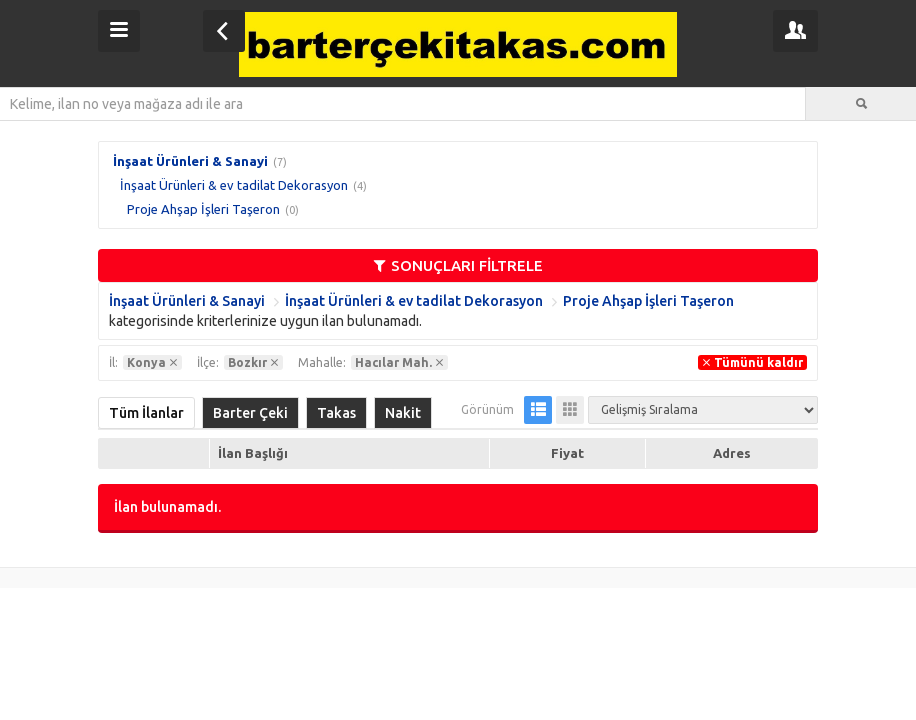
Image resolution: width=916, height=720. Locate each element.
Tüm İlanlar (146, 413)
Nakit (403, 413)
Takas (336, 413)
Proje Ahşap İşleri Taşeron (203, 209)
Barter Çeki (250, 413)
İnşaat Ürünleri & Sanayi (190, 161)
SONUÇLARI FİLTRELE (458, 265)
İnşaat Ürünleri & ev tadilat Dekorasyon (234, 185)
